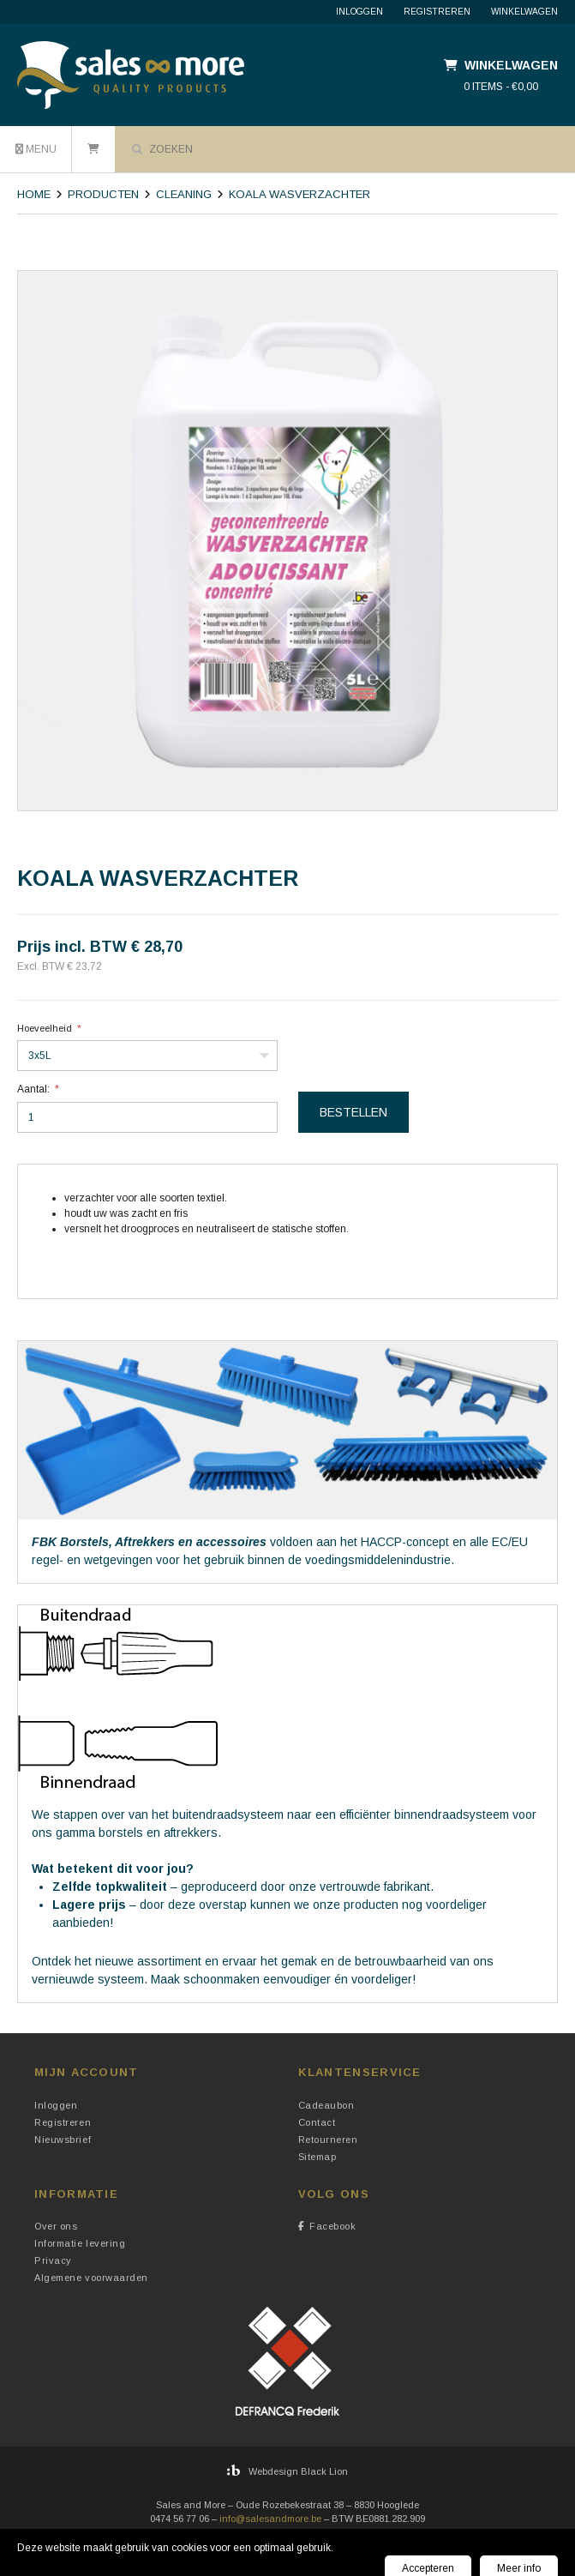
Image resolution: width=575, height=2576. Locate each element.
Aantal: (33, 1089)
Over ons (55, 2226)
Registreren (437, 11)
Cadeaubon (326, 2105)
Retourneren (328, 2139)
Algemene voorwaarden (91, 2277)
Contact (317, 2122)
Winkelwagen (524, 11)
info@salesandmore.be (270, 2518)
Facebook (327, 2226)
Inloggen (359, 11)
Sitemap (317, 2157)
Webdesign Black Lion (298, 2471)
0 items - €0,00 (501, 87)
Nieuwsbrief (62, 2139)
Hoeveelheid (44, 1028)
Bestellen (353, 1112)
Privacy (53, 2260)
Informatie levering (79, 2243)
